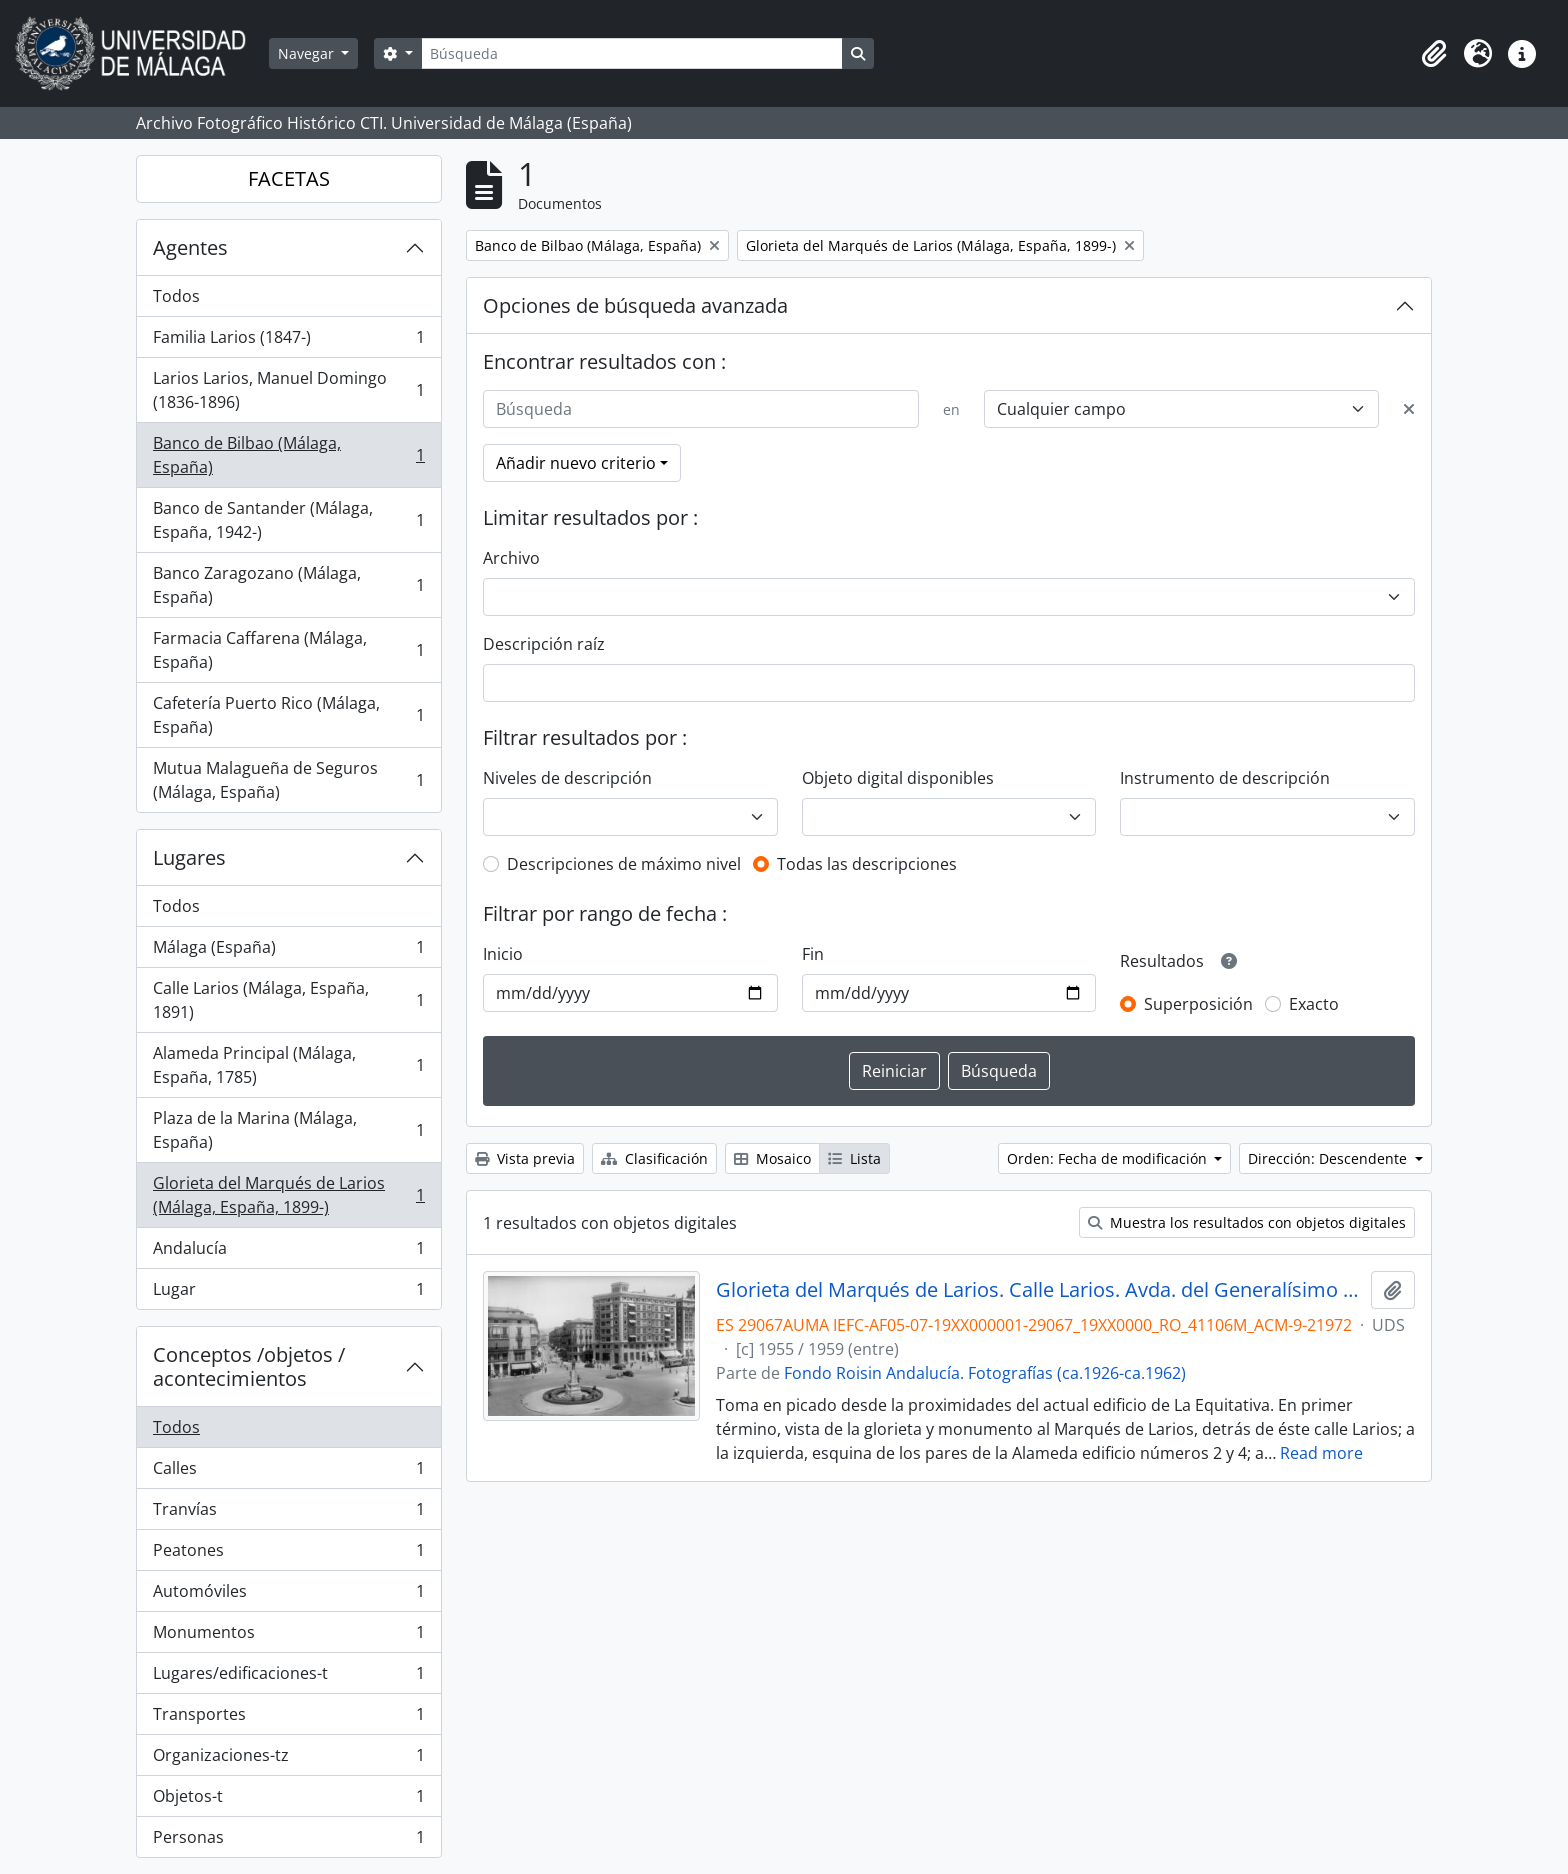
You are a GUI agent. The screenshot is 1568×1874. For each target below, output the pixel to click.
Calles (288, 1472)
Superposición (1198, 1004)
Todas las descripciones (867, 864)
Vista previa (525, 1158)
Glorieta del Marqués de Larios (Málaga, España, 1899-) (288, 1195)
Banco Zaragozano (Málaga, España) (288, 585)
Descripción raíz (544, 644)
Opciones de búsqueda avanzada (635, 305)
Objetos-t (288, 1800)
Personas (288, 1841)
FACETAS (289, 178)
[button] (1434, 54)
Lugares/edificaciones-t (288, 1677)
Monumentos (288, 1636)
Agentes (190, 247)
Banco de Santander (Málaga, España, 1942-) (288, 520)
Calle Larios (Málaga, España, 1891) (288, 1000)
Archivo (511, 558)
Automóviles (288, 1595)
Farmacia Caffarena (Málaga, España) (288, 650)
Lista (854, 1158)
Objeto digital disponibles (898, 778)
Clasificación (654, 1158)
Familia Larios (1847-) (288, 341)
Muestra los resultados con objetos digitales (1247, 1222)
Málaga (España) (288, 951)
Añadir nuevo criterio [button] (576, 463)
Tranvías (288, 1513)
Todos (176, 296)
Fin (813, 954)
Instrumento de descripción (1225, 778)
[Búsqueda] (632, 53)
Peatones (288, 1554)
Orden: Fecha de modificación (1109, 1158)
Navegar (308, 53)
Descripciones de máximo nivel (624, 864)
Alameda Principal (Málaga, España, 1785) (288, 1065)
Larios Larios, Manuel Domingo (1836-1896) (288, 390)
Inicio (503, 954)
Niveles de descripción (567, 778)
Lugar (288, 1293)
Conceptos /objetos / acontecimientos (249, 1366)
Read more (1321, 1453)
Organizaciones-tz (288, 1759)
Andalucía (288, 1252)
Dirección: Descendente (1329, 1158)
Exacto (1314, 1004)
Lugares (189, 857)
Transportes (288, 1718)
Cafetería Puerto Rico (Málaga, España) (288, 715)
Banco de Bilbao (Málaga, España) (288, 455)
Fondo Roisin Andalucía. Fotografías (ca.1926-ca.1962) (985, 1373)
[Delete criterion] (1409, 409)
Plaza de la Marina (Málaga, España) (288, 1130)
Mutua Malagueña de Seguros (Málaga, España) (288, 780)
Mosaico (772, 1158)
